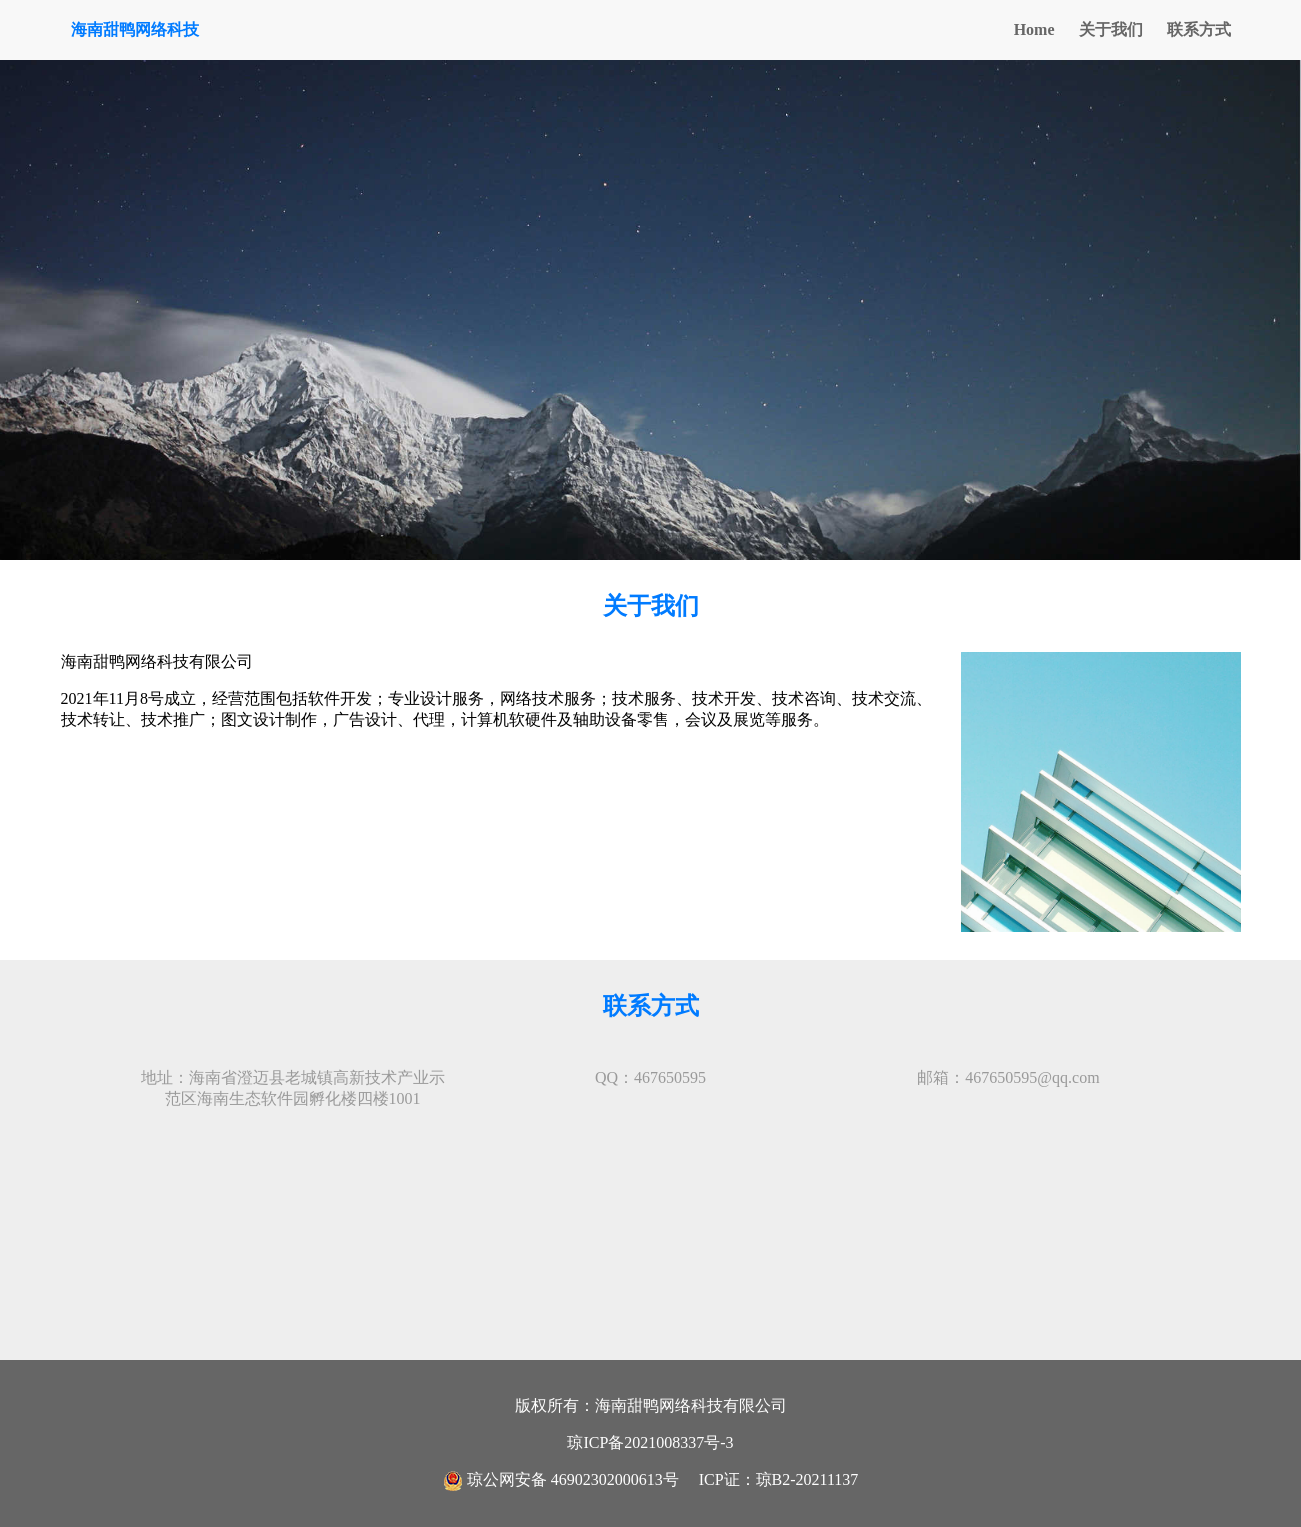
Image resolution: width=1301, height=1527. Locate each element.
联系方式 (1199, 29)
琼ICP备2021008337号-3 (650, 1442)
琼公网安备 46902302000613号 (563, 1479)
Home (1034, 29)
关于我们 (1111, 29)
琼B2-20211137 (807, 1479)
